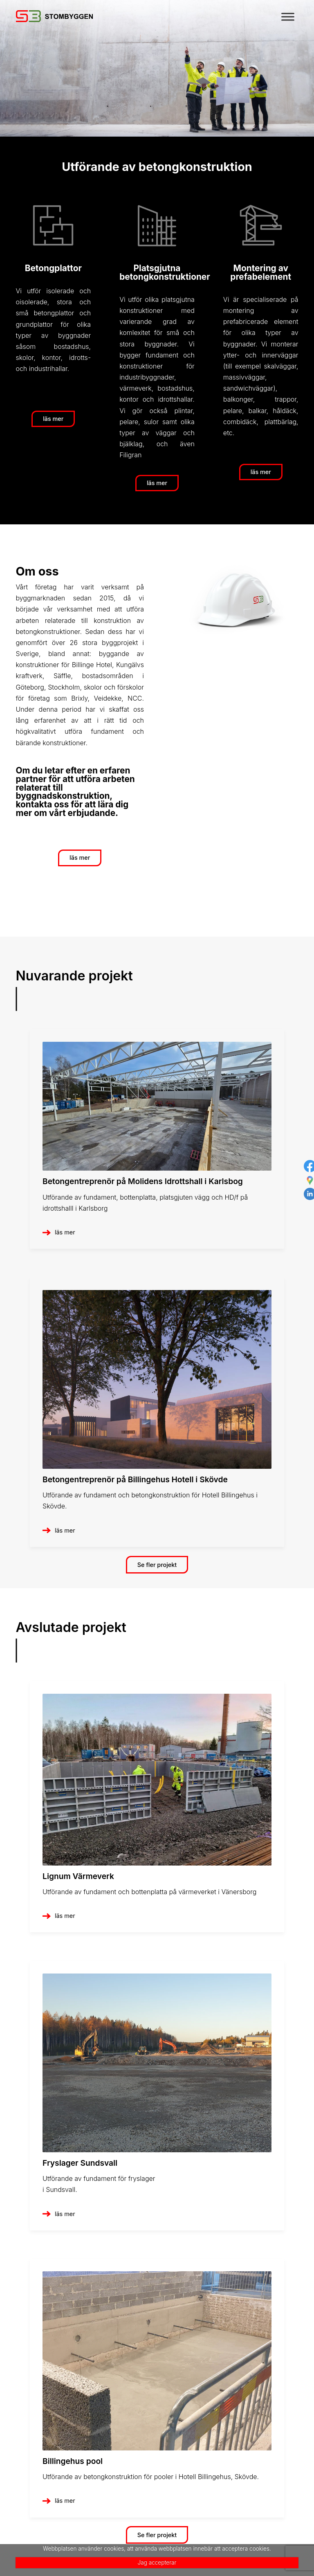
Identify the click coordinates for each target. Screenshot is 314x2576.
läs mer (65, 1232)
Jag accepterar (156, 2562)
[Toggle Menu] (287, 16)
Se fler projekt (157, 1564)
